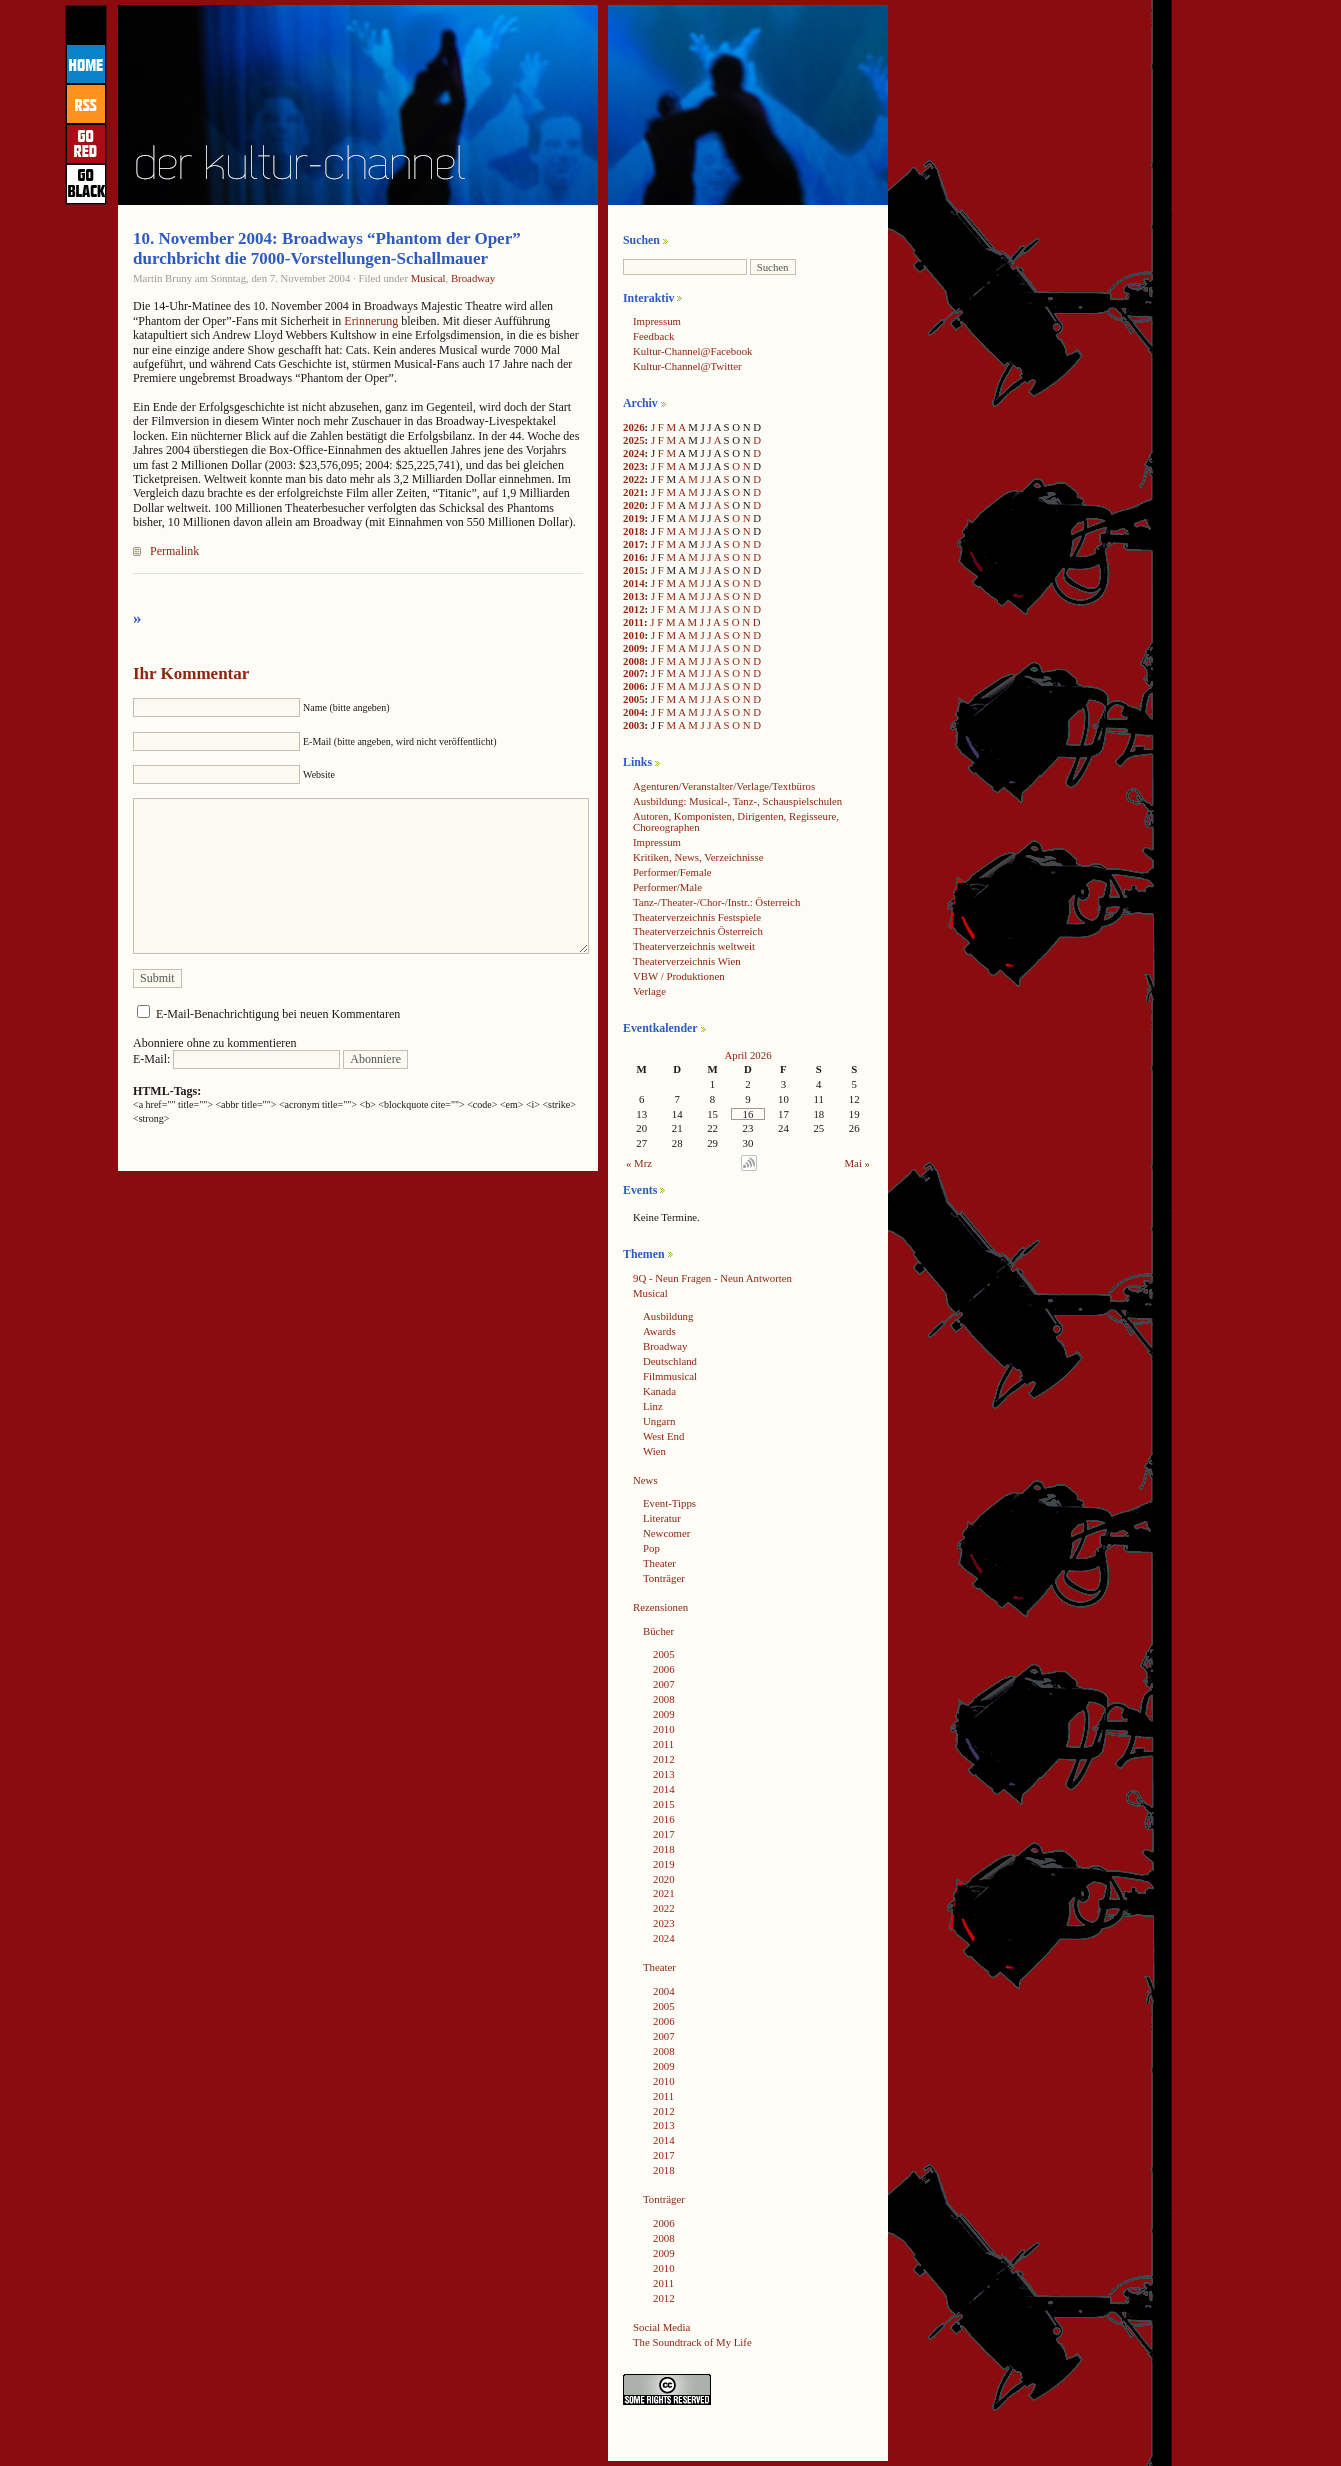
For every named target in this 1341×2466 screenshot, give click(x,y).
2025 (634, 440)
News (645, 1480)
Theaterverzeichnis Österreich (698, 931)
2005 (634, 699)
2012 (634, 609)
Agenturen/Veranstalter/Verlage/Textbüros (724, 786)
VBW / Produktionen (679, 976)
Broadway (473, 278)
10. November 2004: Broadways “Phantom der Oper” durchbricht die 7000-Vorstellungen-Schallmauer (327, 248)
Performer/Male (667, 887)
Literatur (662, 1518)
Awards (659, 1331)
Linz (653, 1406)
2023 (634, 466)
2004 (634, 712)
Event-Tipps (669, 1503)
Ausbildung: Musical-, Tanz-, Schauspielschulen (737, 801)
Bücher (658, 1631)
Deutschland (670, 1361)
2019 (634, 518)
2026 (634, 427)
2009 (634, 648)
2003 (634, 725)
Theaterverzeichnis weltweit (694, 946)
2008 (634, 661)
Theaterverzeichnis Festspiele (697, 917)
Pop (651, 1548)
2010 (634, 635)
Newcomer (666, 1533)
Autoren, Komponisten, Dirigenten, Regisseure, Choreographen (736, 821)
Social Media (661, 2327)
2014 (634, 583)
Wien (654, 1451)
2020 (634, 505)
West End (663, 1436)
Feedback (653, 336)
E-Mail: (236, 1059)
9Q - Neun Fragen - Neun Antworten (712, 1278)
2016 (634, 557)
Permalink (174, 551)
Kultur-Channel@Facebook (692, 351)
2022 (634, 479)
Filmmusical (670, 1376)
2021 (634, 492)
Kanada (659, 1391)
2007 (634, 673)
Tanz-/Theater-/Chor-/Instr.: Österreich (716, 902)
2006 (634, 686)
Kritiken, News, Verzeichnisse (698, 857)
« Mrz (639, 1163)
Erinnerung (372, 321)
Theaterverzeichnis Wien (687, 961)
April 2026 (747, 1055)
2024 (634, 453)
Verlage (649, 991)
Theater (659, 1563)
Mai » (858, 1163)
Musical (428, 278)
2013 (634, 596)
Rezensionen (660, 1607)
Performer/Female (672, 872)
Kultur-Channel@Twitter (687, 366)
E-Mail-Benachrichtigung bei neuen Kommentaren (278, 1014)
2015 (634, 570)
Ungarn (659, 1421)
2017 (634, 544)
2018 (634, 531)
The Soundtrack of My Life (692, 2342)
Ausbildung (668, 1316)
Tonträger (664, 1578)
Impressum (657, 321)
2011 (633, 622)
